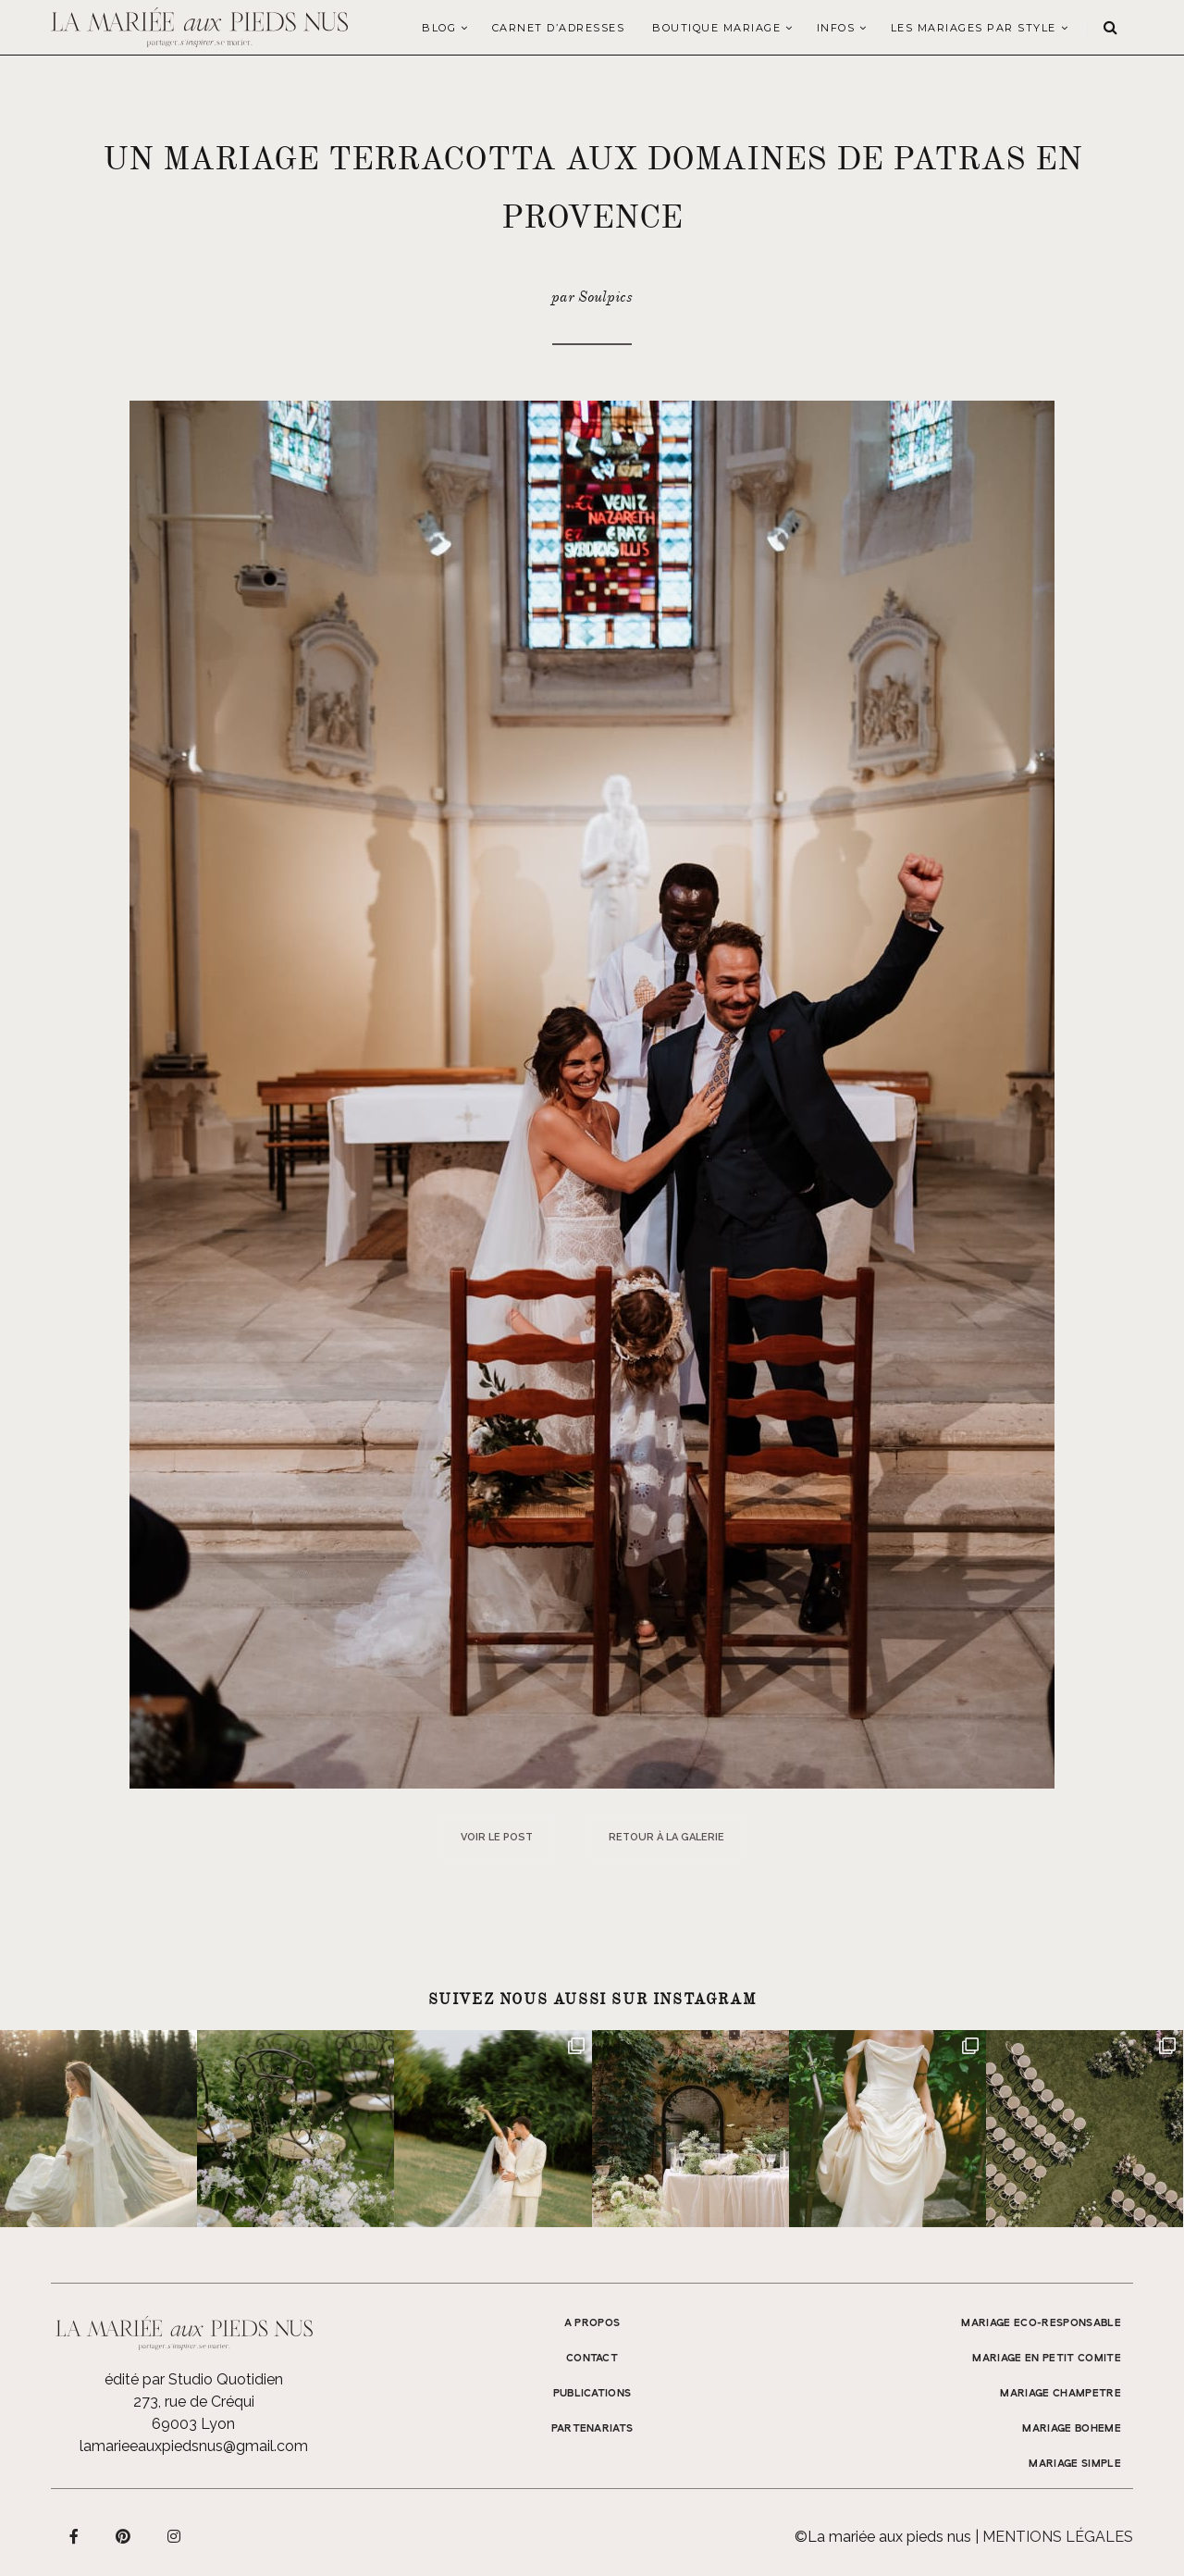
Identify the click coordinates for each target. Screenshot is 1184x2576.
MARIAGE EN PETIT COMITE (1046, 2358)
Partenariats (592, 2428)
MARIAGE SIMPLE (1075, 2464)
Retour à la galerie (666, 1837)
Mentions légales (1057, 2536)
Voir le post (497, 1837)
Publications (592, 2393)
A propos (592, 2323)
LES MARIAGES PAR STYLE (973, 27)
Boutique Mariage (716, 27)
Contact (592, 2358)
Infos (836, 27)
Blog (439, 27)
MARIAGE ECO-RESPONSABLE (1041, 2323)
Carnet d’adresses (558, 27)
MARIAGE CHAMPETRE (1060, 2393)
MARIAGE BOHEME (1071, 2428)
